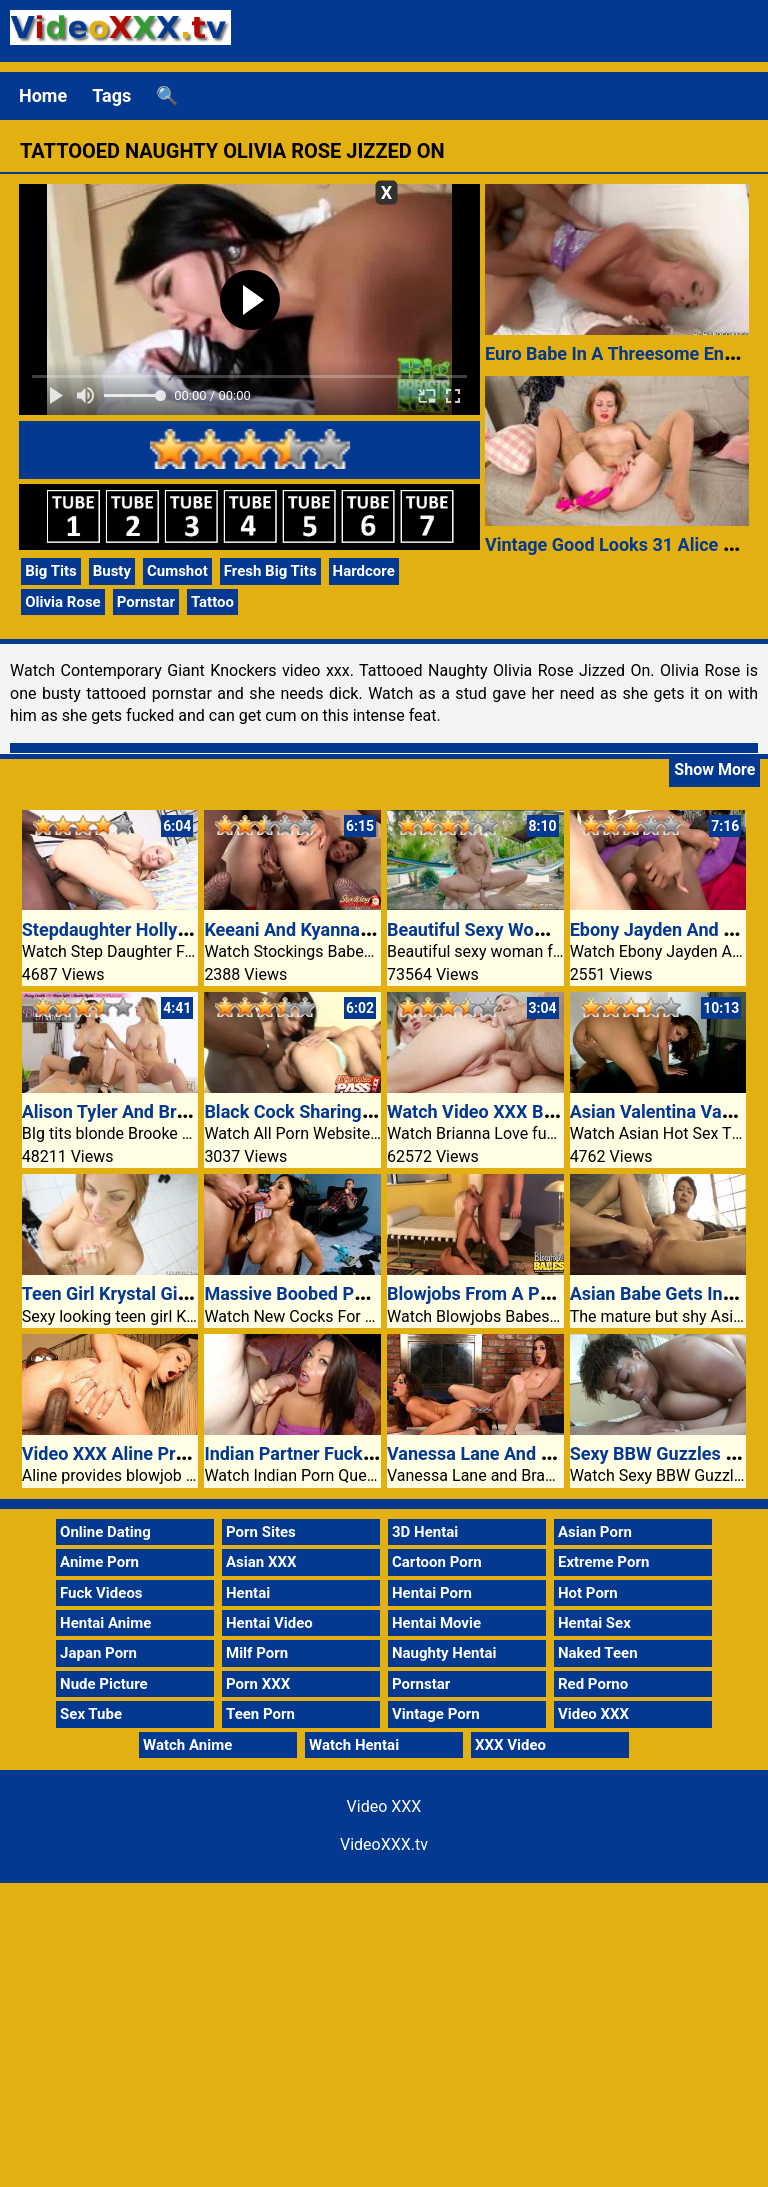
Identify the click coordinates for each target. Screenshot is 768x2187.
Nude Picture (104, 1684)
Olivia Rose (62, 602)
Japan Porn (98, 1653)
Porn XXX (258, 1684)
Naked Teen (598, 1653)
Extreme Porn (603, 1562)
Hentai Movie (436, 1623)
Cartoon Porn (437, 1562)
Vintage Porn (436, 1714)
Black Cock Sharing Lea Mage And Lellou (369, 1111)
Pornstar (146, 602)
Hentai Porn (432, 1593)
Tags (111, 95)
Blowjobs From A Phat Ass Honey (522, 1293)
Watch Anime (187, 1745)
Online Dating (105, 1532)
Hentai (248, 1593)
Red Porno (593, 1684)
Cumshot (177, 571)
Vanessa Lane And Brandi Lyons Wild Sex (553, 1453)
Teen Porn (260, 1714)
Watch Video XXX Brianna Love (512, 1111)
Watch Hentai (354, 1745)
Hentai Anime (105, 1623)
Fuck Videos (101, 1593)
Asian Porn (595, 1532)
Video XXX (593, 1714)
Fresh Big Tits (270, 571)
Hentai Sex (594, 1623)
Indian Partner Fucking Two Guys (337, 1453)
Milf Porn (257, 1653)
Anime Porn (99, 1562)
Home (43, 95)
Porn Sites (261, 1532)
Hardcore (364, 571)
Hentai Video (269, 1623)
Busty (112, 571)
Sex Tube (91, 1714)
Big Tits (51, 571)
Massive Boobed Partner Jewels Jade (356, 1293)
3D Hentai (425, 1532)
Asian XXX (261, 1562)
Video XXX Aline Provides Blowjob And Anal (198, 1453)
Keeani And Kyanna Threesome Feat (349, 929)
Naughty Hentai (444, 1653)
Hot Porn (588, 1593)
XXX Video (510, 1745)
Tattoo (212, 602)
